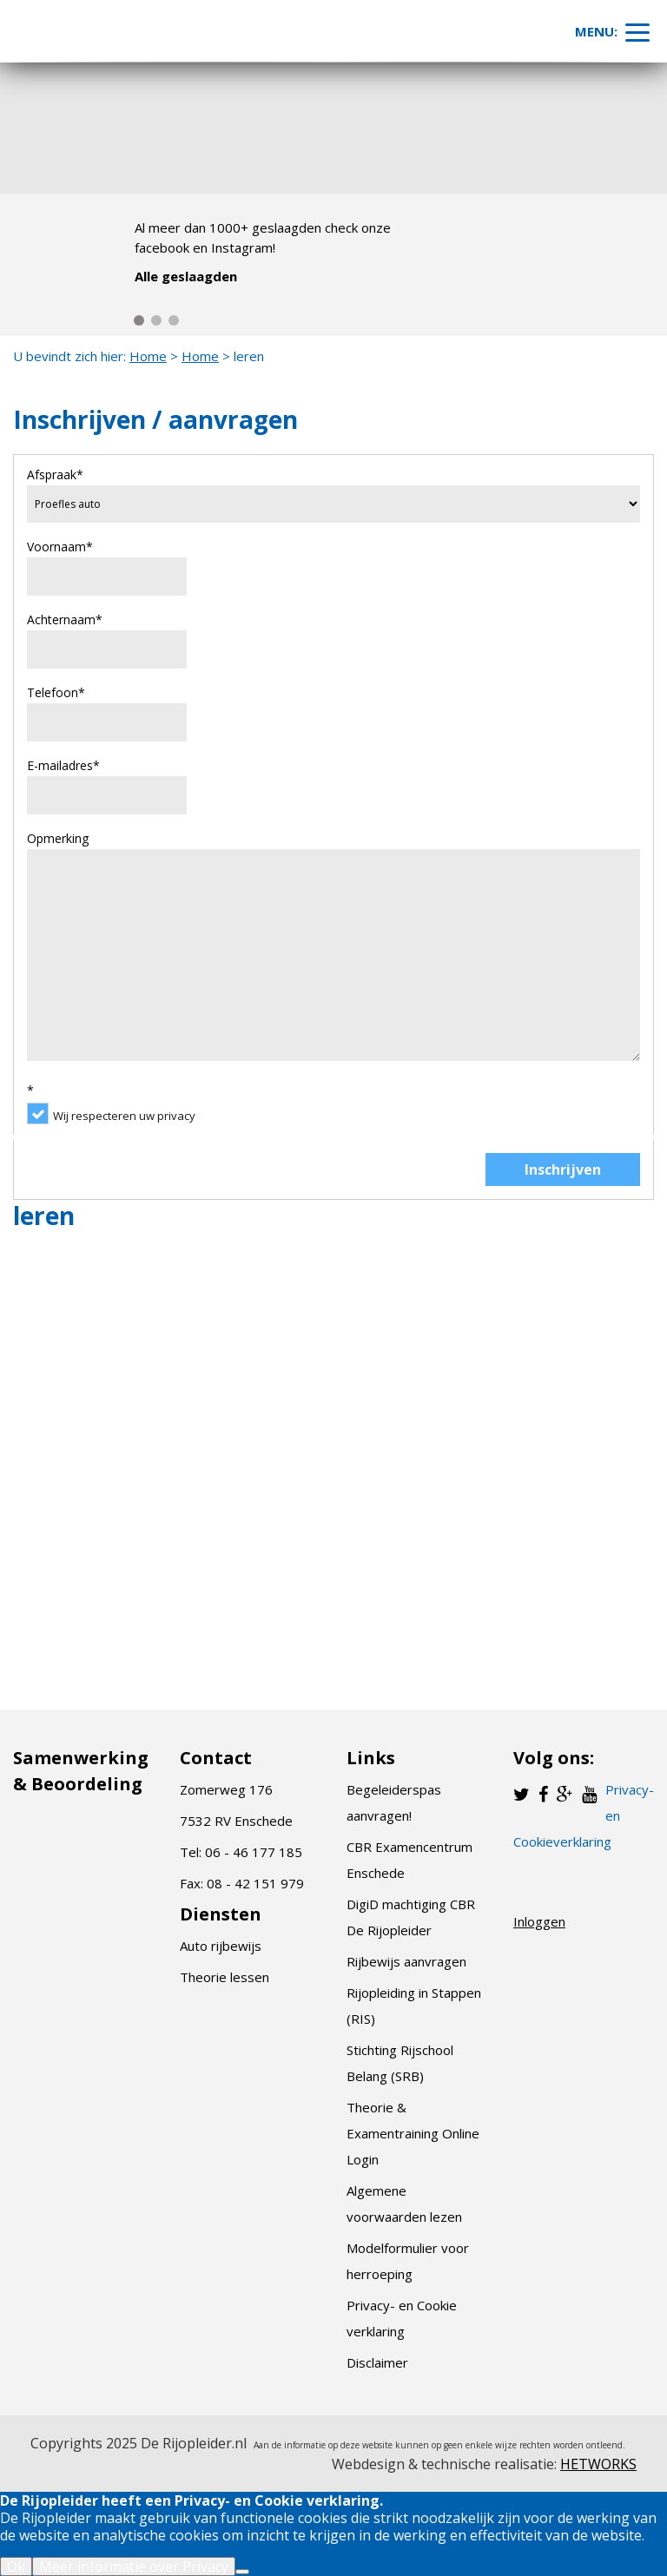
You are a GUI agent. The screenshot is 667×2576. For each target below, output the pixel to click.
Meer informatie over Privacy (133, 2566)
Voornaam (60, 546)
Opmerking (58, 838)
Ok (16, 2566)
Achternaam (64, 619)
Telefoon (56, 692)
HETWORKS (598, 2464)
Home (148, 356)
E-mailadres (63, 765)
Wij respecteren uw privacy (124, 1115)
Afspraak (55, 474)
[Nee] (242, 2571)
